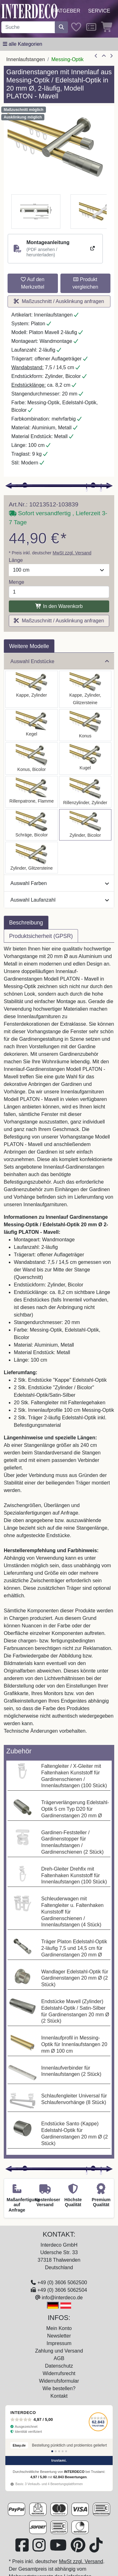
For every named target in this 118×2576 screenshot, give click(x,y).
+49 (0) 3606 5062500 (62, 2282)
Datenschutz (59, 2366)
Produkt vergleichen (85, 283)
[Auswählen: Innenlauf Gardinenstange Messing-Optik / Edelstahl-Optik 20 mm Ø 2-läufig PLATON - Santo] (31, 689)
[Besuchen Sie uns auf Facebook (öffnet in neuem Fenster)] (22, 2549)
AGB (59, 2358)
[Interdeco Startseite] (29, 10)
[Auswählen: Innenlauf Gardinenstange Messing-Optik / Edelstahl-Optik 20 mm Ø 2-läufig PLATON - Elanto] (85, 792)
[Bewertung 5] (66, 2451)
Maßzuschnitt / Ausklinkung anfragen (59, 301)
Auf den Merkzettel (32, 283)
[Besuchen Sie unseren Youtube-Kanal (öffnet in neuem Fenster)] (58, 2549)
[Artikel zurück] (96, 56)
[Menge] (59, 592)
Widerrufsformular (59, 2381)
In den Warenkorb (59, 606)
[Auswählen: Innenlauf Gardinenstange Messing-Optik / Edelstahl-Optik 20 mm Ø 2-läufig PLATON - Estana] (85, 689)
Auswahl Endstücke (59, 661)
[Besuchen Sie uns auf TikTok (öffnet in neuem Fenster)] (96, 2549)
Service (99, 10)
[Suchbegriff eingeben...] (28, 27)
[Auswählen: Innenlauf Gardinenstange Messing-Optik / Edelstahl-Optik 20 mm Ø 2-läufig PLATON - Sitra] (85, 725)
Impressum (59, 2343)
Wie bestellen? (59, 2388)
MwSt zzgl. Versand (72, 552)
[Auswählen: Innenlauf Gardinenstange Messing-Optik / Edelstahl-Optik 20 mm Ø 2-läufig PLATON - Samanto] (31, 792)
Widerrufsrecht (58, 2373)
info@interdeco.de (62, 2297)
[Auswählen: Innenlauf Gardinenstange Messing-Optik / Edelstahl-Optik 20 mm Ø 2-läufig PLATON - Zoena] (31, 857)
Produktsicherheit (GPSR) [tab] (41, 936)
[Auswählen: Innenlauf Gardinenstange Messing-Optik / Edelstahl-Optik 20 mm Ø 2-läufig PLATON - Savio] (31, 725)
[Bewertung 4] (63, 2451)
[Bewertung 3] (59, 2451)
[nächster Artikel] (111, 56)
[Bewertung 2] (56, 2451)
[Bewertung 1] (52, 2451)
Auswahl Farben (59, 883)
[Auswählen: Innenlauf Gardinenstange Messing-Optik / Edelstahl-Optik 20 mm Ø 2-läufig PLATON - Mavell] (85, 824)
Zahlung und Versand (59, 2350)
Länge (16, 560)
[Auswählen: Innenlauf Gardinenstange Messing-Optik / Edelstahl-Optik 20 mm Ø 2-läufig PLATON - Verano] (31, 824)
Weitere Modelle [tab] (29, 646)
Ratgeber (66, 10)
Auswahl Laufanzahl (59, 900)
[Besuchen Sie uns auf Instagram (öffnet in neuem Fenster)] (39, 2549)
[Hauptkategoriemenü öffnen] (22, 44)
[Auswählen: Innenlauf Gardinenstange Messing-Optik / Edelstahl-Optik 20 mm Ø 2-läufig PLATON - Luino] (85, 758)
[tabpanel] (59, 1344)
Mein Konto (59, 2328)
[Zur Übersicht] (103, 56)
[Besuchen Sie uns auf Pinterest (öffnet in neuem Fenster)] (78, 2549)
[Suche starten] (61, 27)
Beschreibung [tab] (26, 922)
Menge (16, 582)
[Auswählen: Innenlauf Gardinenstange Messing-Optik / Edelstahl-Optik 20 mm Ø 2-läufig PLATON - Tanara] (31, 758)
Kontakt (58, 2396)
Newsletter (59, 2335)
